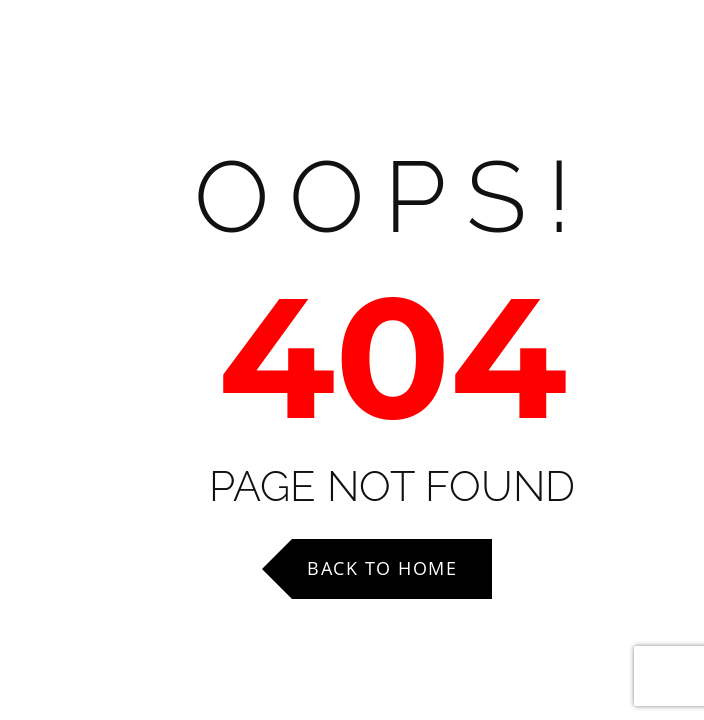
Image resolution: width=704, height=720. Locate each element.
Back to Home (382, 568)
